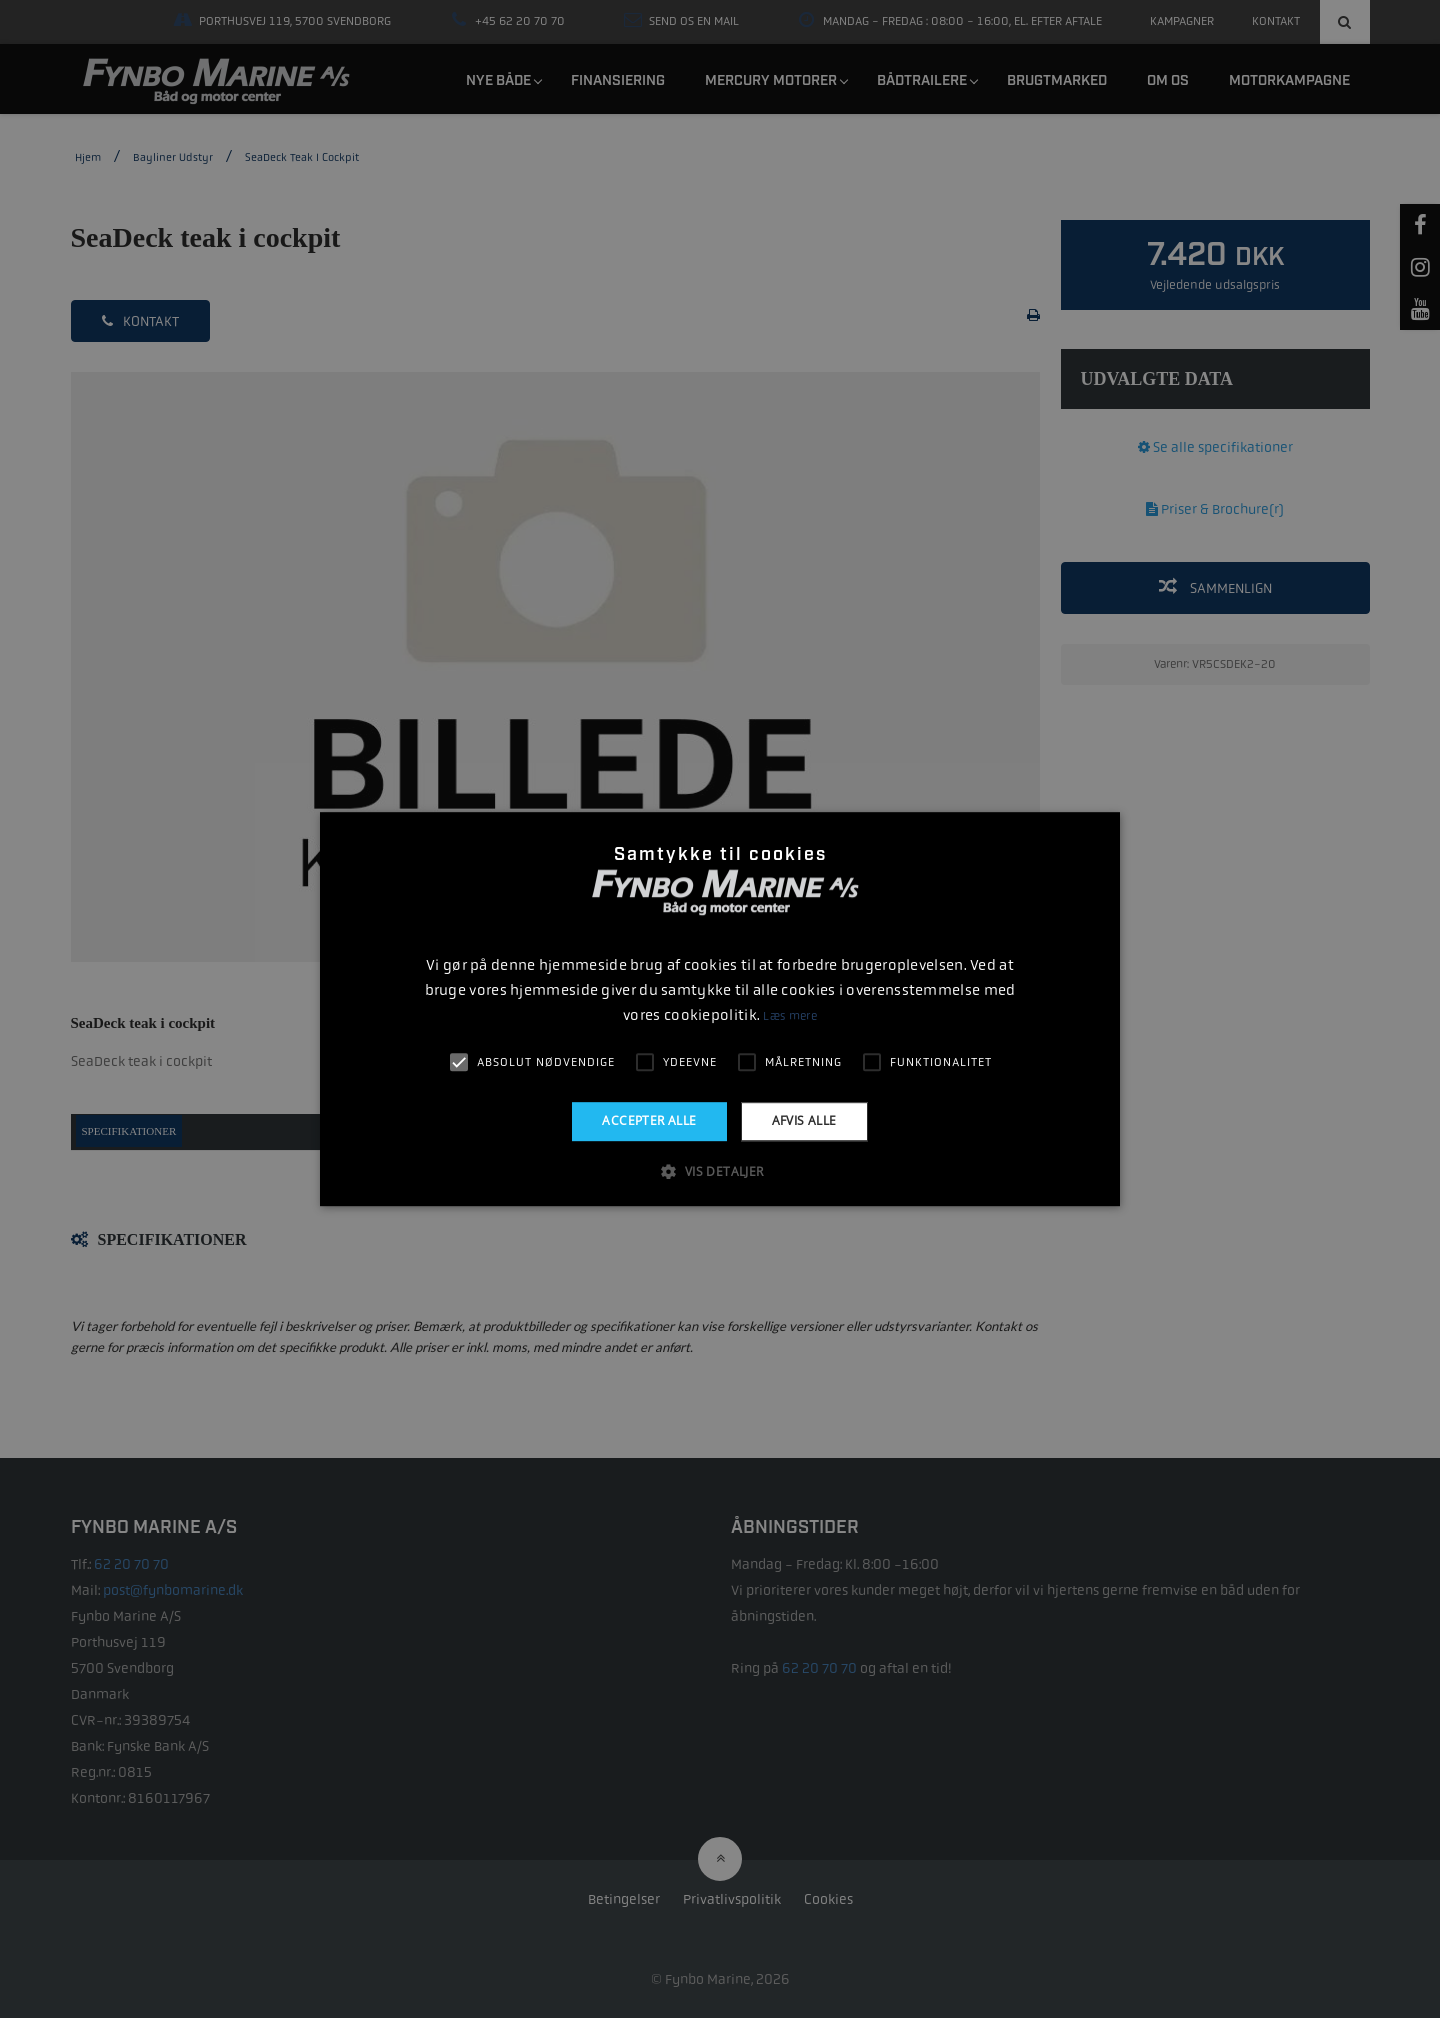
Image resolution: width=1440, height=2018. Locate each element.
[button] (719, 1171)
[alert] (720, 1009)
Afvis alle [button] (804, 1120)
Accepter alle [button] (649, 1120)
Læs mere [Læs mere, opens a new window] (789, 1016)
